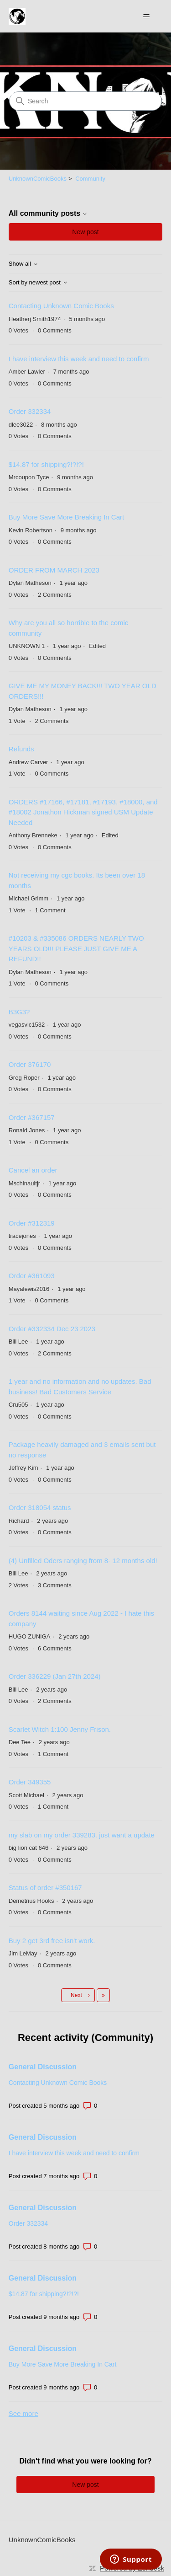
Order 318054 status (40, 1507)
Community (90, 178)
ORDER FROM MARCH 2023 (54, 570)
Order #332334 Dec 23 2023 (52, 1329)
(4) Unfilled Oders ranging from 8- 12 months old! (83, 1560)
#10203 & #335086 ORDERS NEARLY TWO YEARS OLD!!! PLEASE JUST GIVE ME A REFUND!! (76, 948)
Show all (23, 264)
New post (85, 232)
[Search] (85, 101)
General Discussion (43, 2067)
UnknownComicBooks (38, 178)
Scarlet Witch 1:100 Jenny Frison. (60, 1729)
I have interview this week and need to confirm (79, 359)
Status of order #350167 (45, 1887)
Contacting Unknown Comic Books (61, 306)
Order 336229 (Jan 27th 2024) (55, 1676)
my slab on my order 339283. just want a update (82, 1835)
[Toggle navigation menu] (146, 16)
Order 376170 (30, 1064)
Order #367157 (32, 1117)
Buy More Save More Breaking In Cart (66, 517)
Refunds (21, 749)
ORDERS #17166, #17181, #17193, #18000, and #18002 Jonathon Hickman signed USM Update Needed (83, 812)
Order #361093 (32, 1276)
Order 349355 (30, 1782)
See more (23, 2413)
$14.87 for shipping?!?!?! (46, 464)
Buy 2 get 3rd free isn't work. (52, 1940)
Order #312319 (32, 1223)
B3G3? (19, 1012)
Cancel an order (33, 1170)
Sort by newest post (38, 282)
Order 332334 (30, 411)
